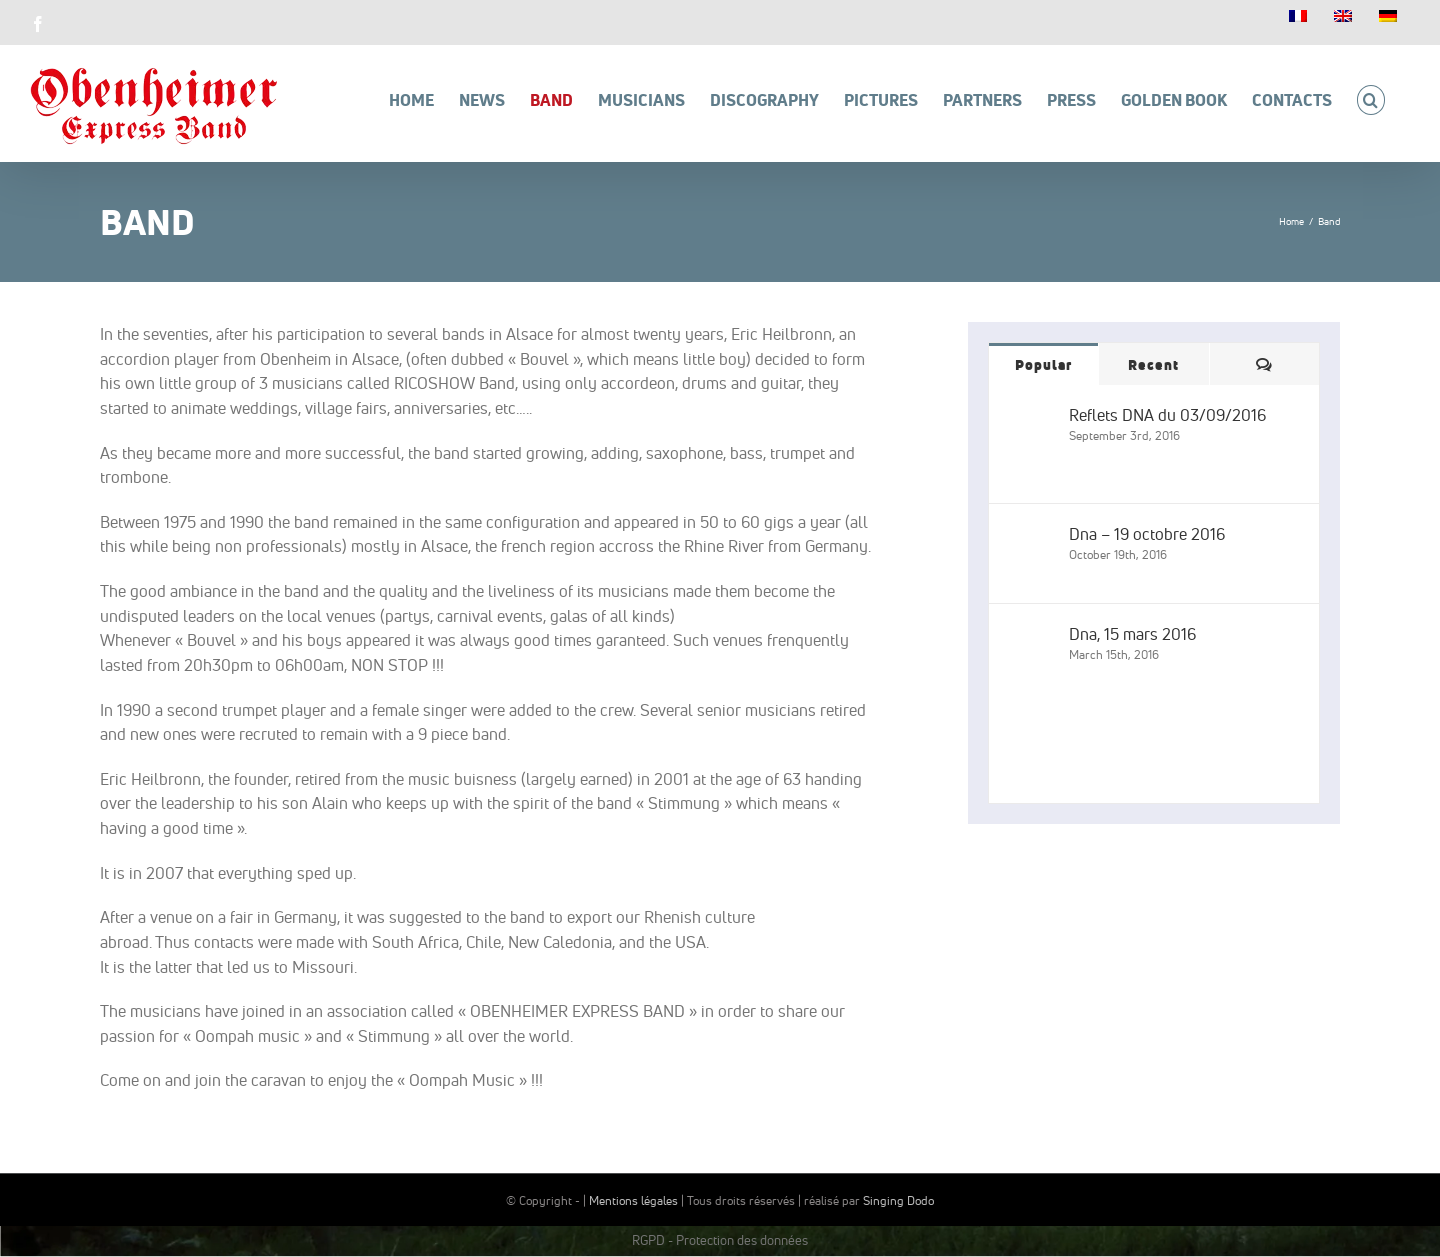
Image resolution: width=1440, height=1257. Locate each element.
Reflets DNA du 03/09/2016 (1167, 415)
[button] (1371, 100)
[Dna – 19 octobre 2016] (1030, 536)
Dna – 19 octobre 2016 (1147, 534)
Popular (1043, 365)
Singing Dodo (898, 1200)
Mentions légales (633, 1200)
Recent (1153, 365)
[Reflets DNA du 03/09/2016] (1030, 417)
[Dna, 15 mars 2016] (1030, 636)
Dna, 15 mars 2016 (1132, 634)
